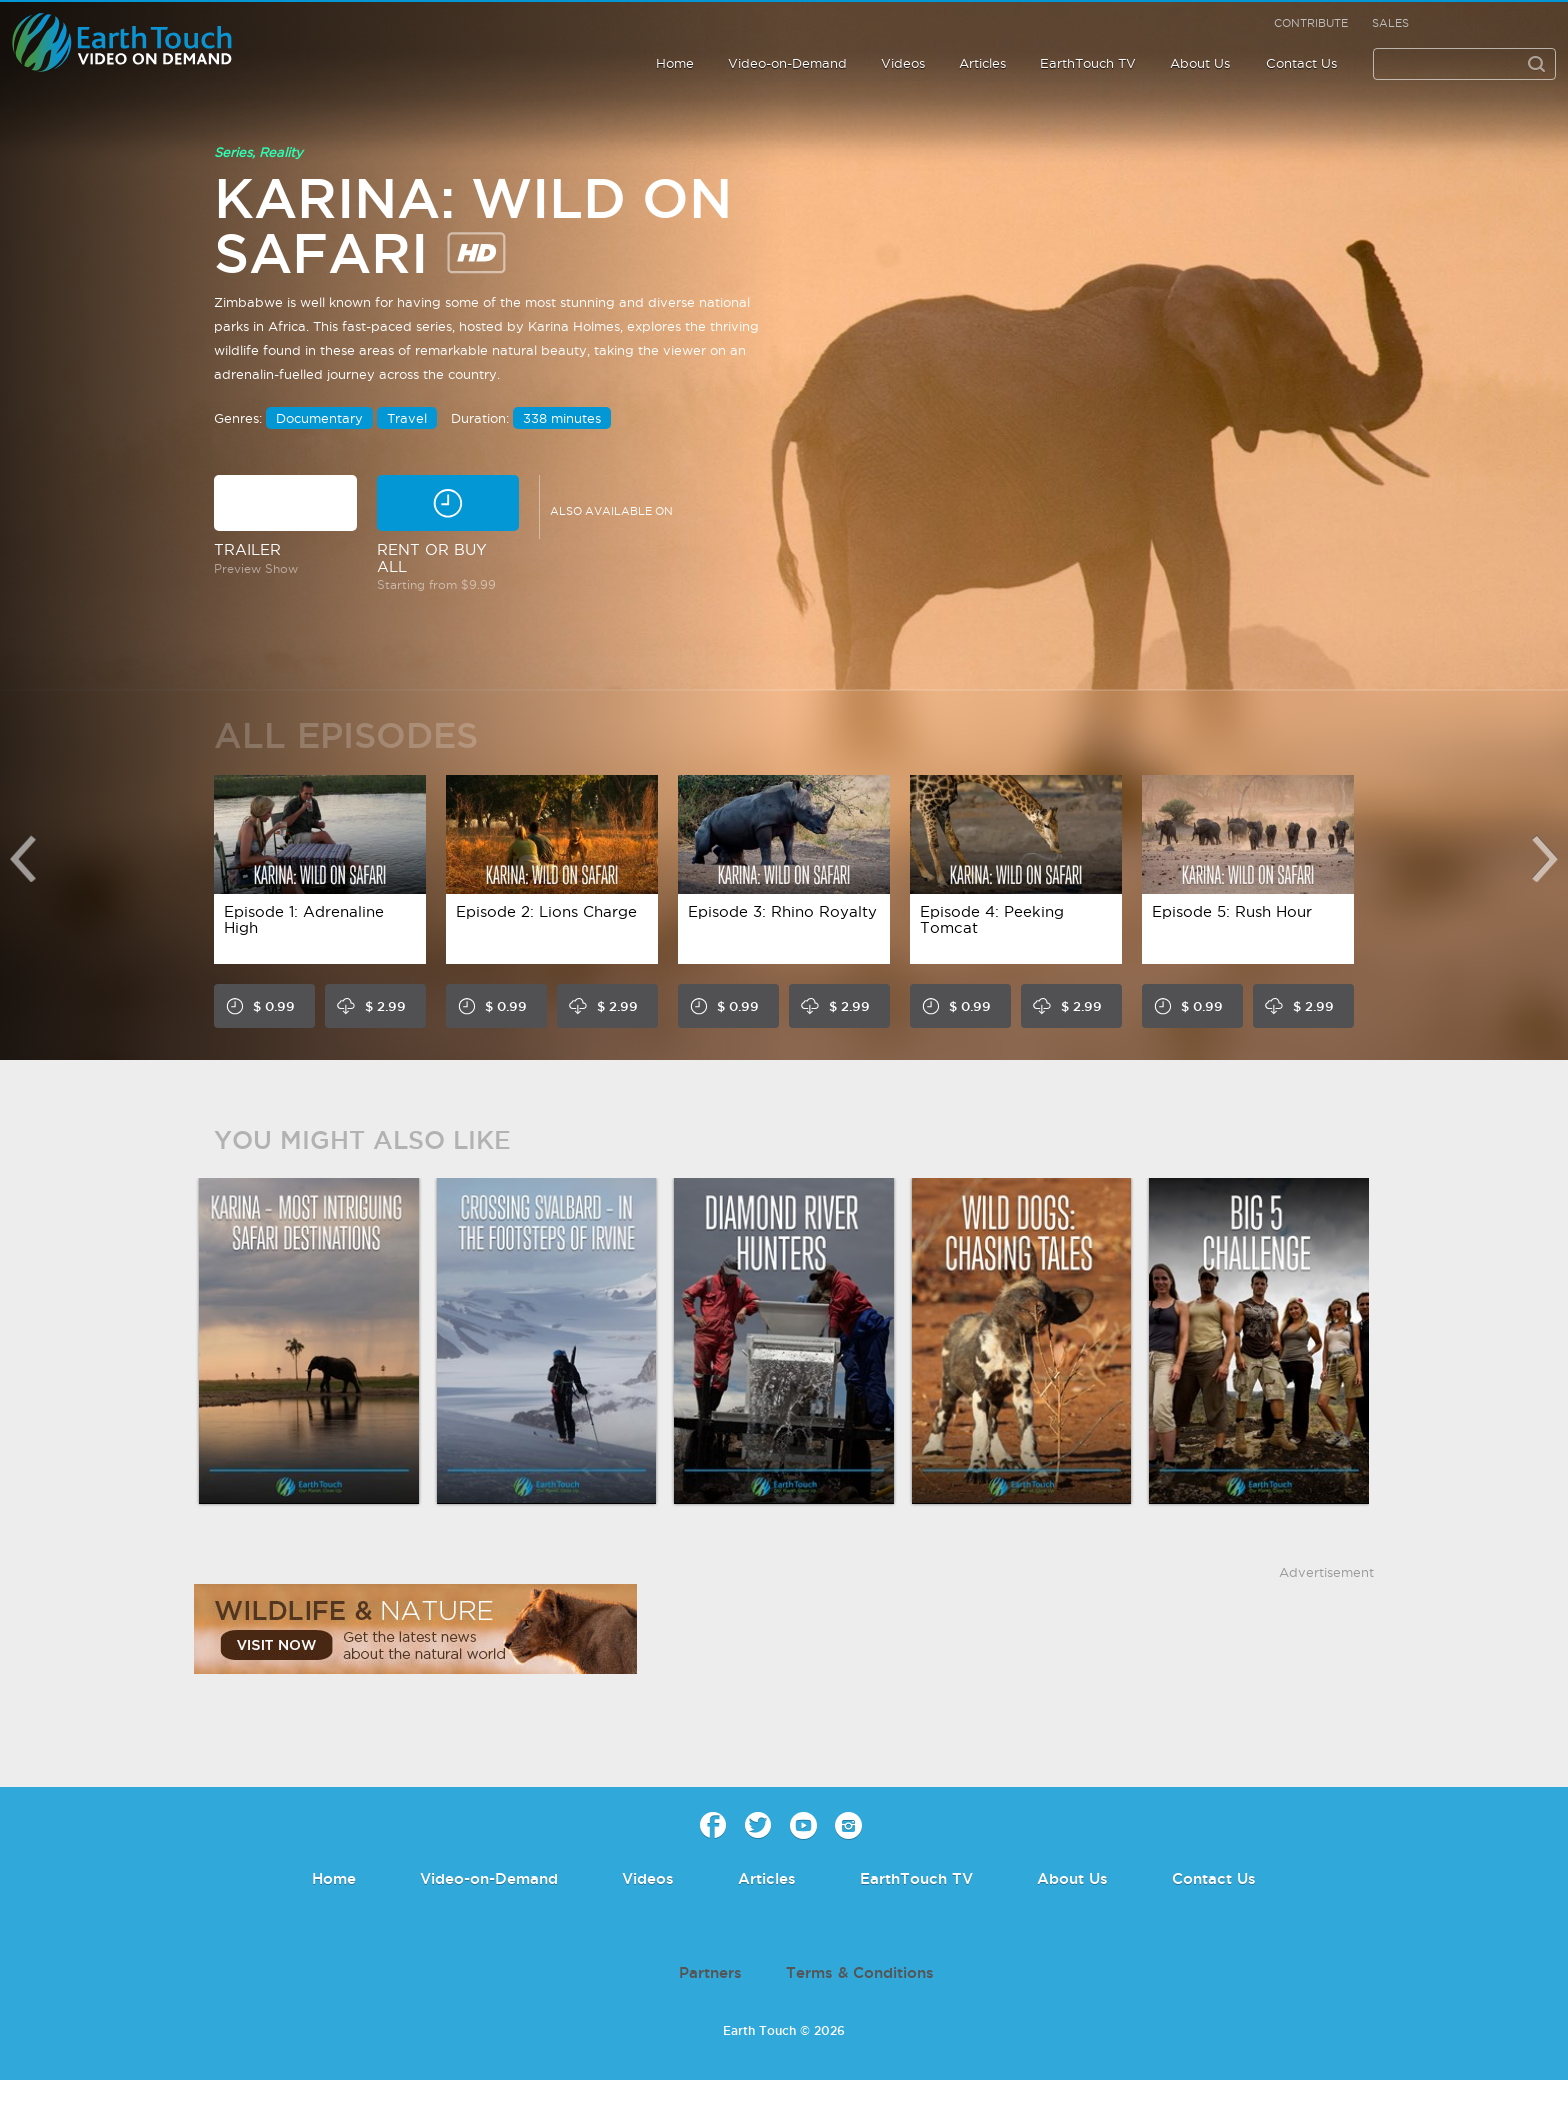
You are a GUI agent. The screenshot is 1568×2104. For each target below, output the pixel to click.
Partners (710, 1972)
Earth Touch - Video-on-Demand (144, 42)
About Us (1200, 63)
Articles (982, 63)
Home (675, 63)
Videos (903, 63)
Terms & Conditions (860, 1972)
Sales (1390, 23)
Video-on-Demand (787, 63)
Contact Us (1301, 63)
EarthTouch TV (1088, 63)
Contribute (1311, 23)
